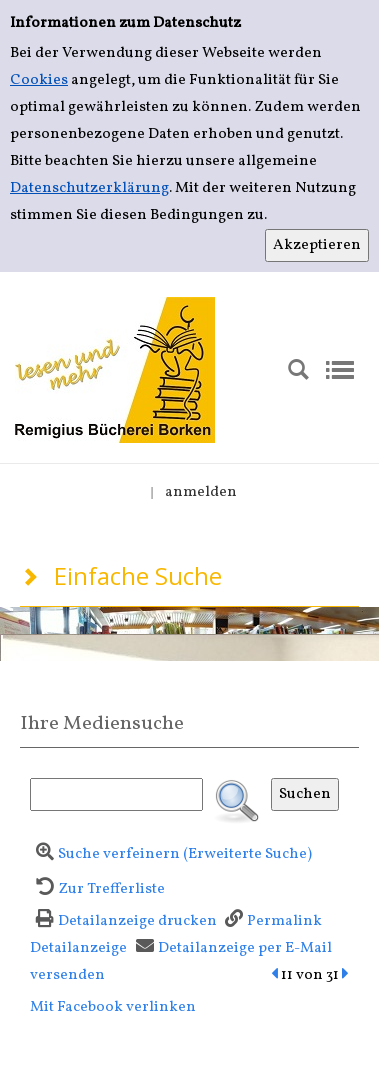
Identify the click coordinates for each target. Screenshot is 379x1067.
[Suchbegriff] (116, 794)
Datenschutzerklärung (89, 188)
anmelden (201, 492)
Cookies (39, 80)
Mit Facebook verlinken (113, 1007)
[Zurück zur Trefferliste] (97, 889)
